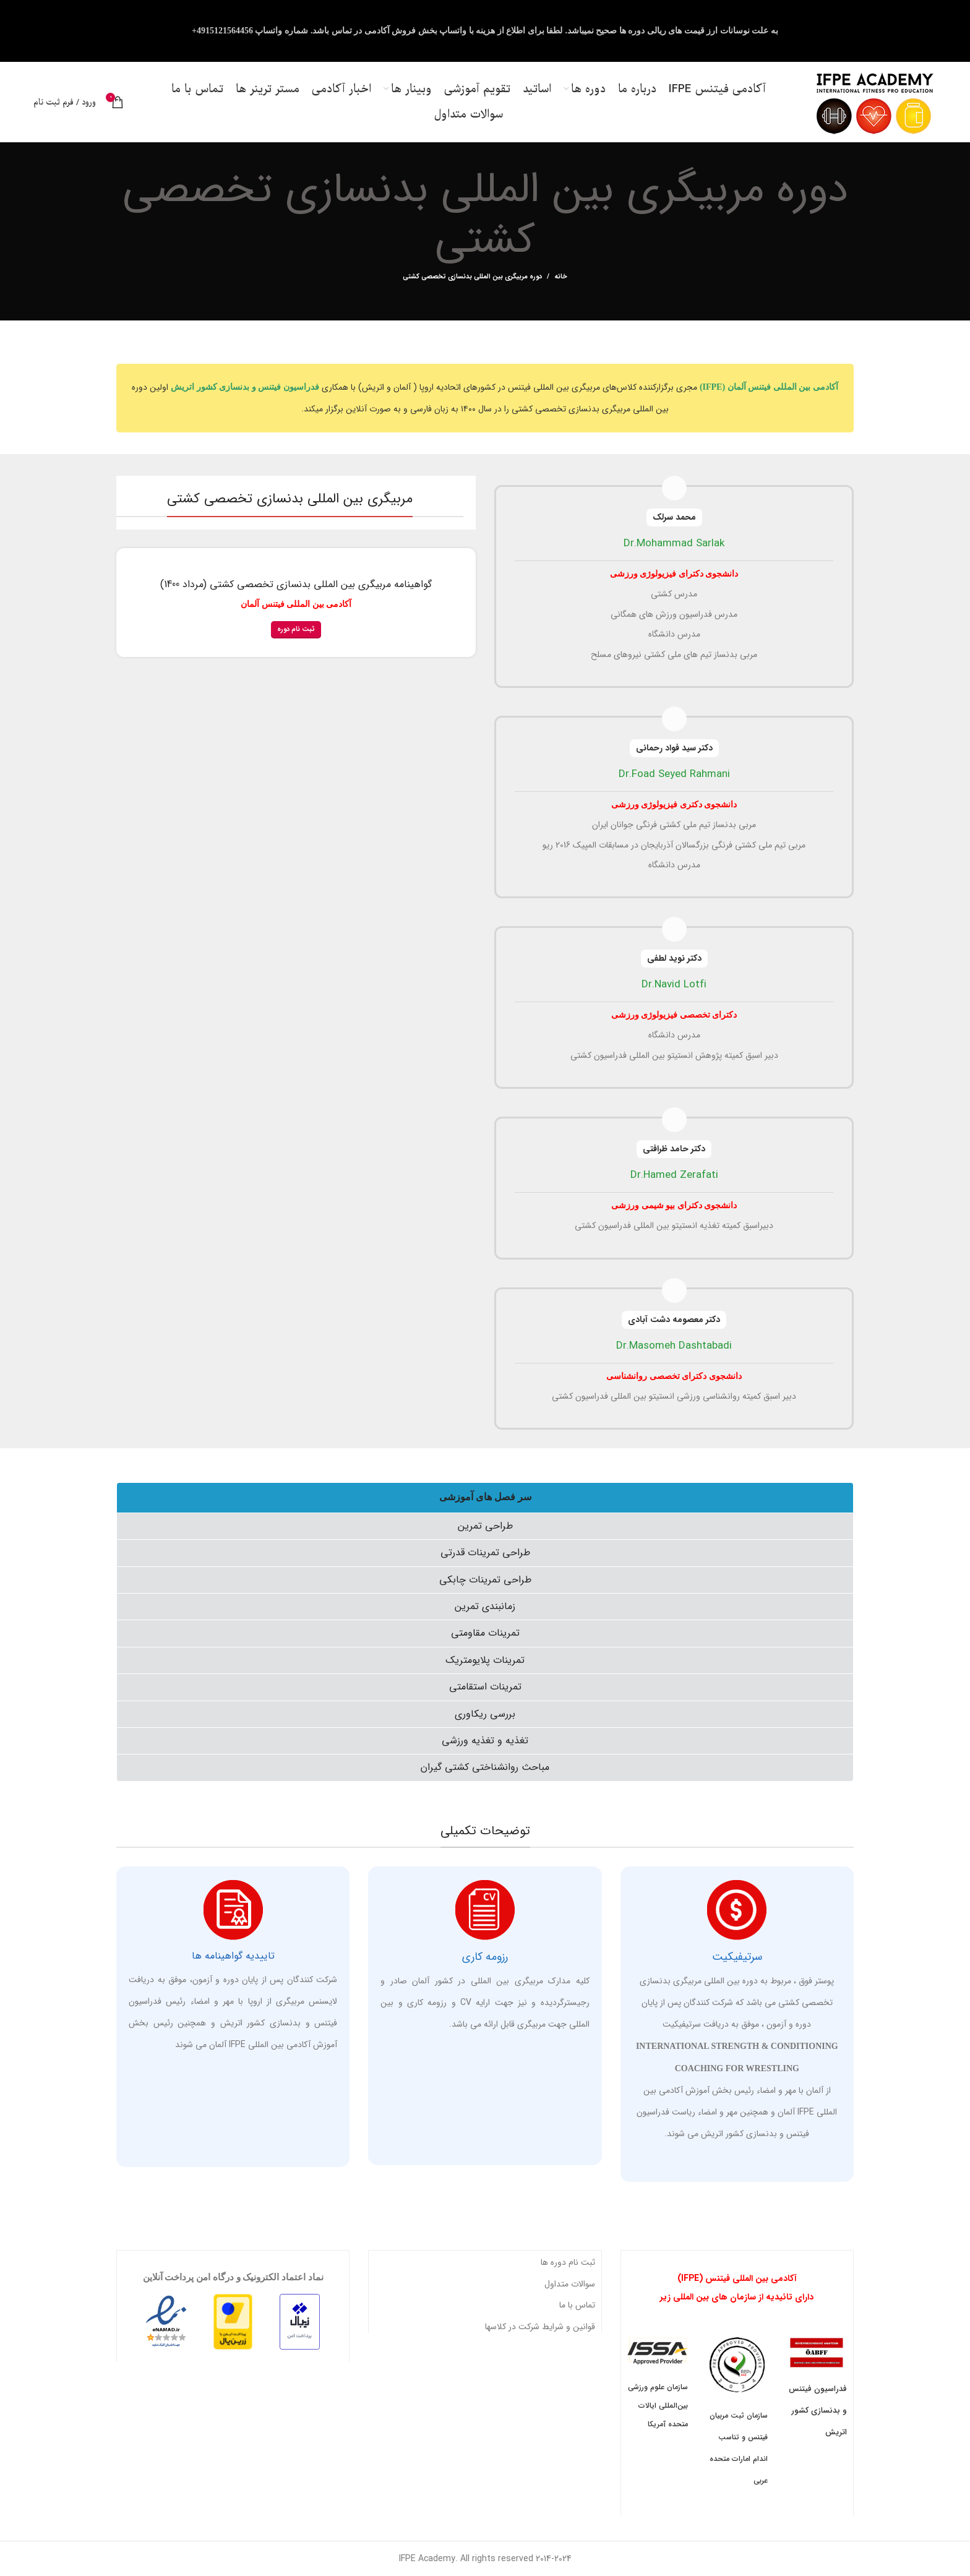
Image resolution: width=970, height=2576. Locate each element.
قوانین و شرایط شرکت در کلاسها (540, 2326)
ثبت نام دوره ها (568, 2262)
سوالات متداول (569, 2284)
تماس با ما (577, 2305)
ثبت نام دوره (296, 629)
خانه (560, 277)
